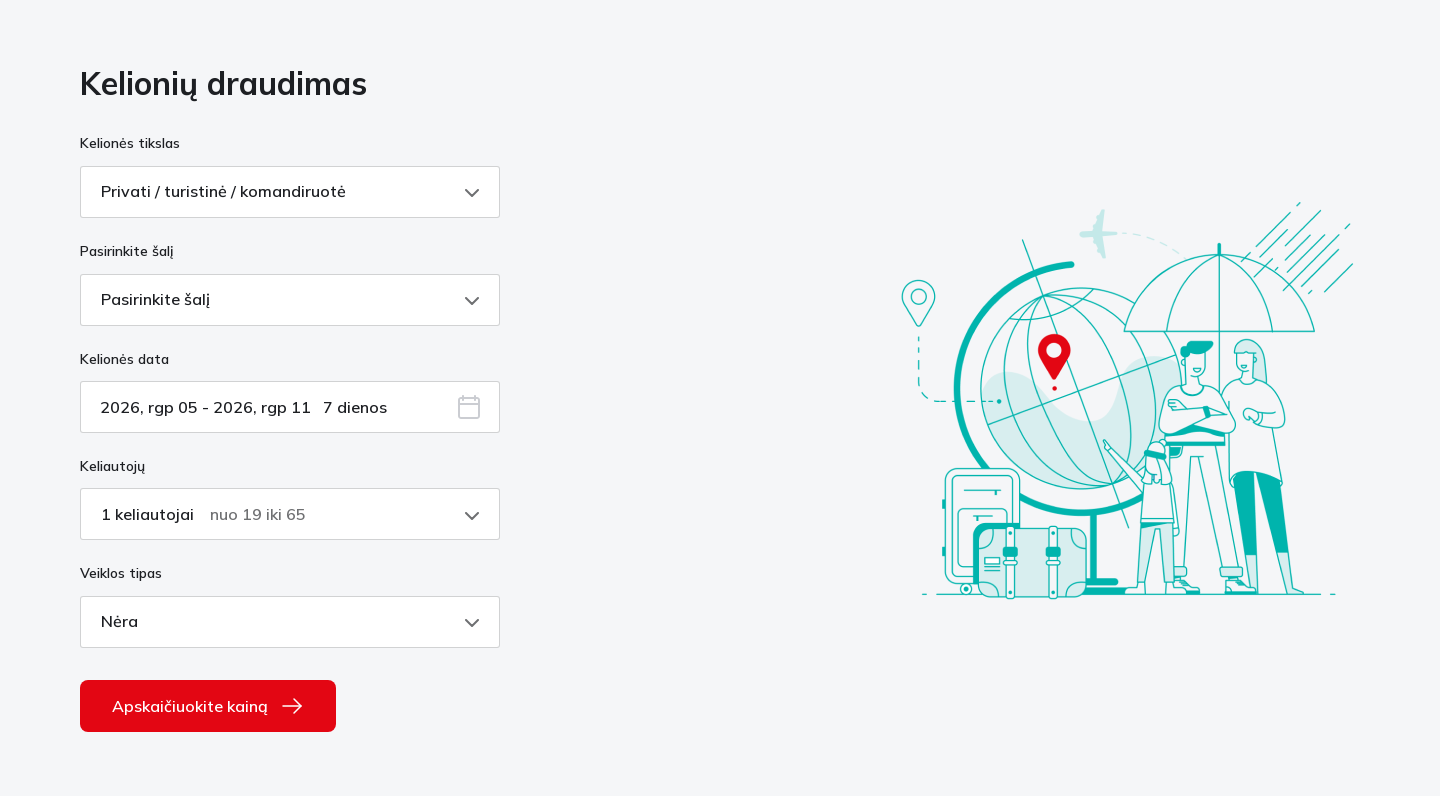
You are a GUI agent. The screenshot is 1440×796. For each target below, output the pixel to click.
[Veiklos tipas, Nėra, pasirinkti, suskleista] (290, 622)
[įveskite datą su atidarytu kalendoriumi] (290, 407)
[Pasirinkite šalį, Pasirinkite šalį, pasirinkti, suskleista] (290, 300)
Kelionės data (124, 359)
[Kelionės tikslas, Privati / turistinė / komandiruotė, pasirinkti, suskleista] (290, 192)
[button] (469, 409)
